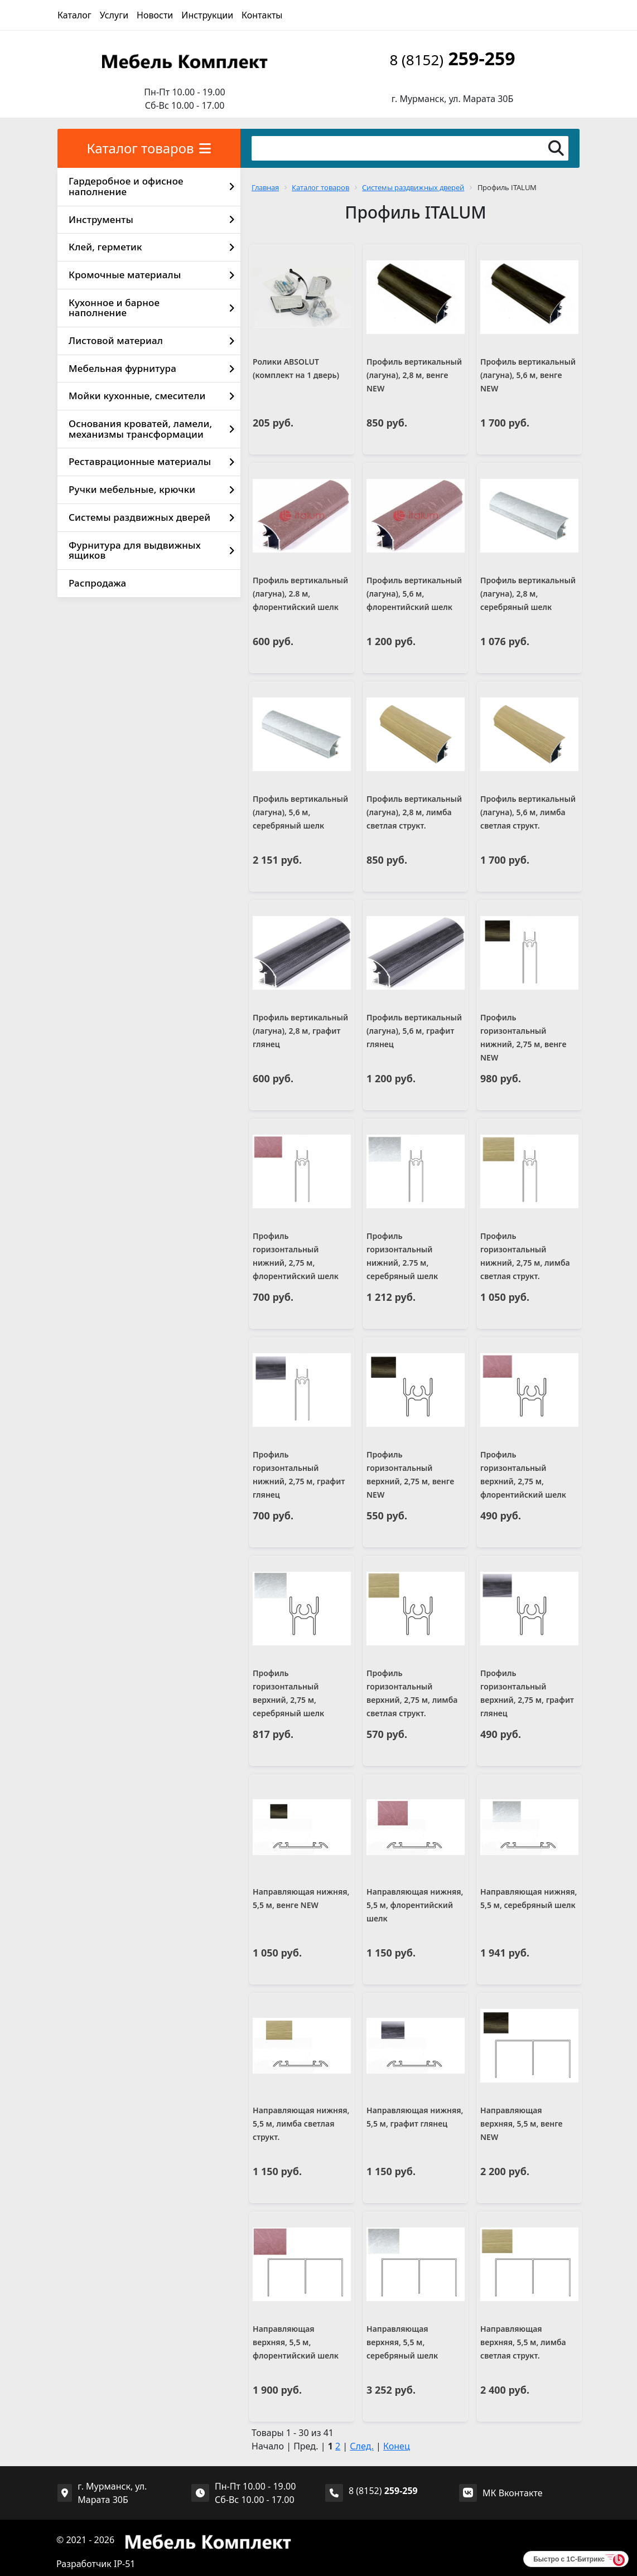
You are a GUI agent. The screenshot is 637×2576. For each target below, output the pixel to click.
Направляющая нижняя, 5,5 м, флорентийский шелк (415, 1905)
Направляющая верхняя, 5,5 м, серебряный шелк (402, 2342)
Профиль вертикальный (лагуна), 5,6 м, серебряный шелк (300, 812)
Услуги (114, 15)
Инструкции (207, 15)
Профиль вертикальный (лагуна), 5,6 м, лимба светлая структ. (528, 812)
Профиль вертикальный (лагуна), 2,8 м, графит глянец (300, 1030)
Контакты (262, 15)
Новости (155, 15)
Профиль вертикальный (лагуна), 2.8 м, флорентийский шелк (300, 593)
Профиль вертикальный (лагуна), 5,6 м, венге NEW (528, 375)
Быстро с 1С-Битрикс (569, 2559)
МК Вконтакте (512, 2493)
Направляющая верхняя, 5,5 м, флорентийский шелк (296, 2342)
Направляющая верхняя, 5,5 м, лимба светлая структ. (523, 2342)
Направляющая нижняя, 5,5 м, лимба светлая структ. (301, 2123)
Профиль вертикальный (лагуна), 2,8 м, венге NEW (414, 375)
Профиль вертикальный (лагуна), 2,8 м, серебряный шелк (528, 593)
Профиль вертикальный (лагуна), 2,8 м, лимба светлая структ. (414, 812)
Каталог (74, 15)
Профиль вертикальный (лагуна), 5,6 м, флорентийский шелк (414, 593)
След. (362, 2446)
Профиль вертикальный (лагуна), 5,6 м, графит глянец (414, 1030)
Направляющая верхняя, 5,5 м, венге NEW (521, 2123)
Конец (396, 2446)
